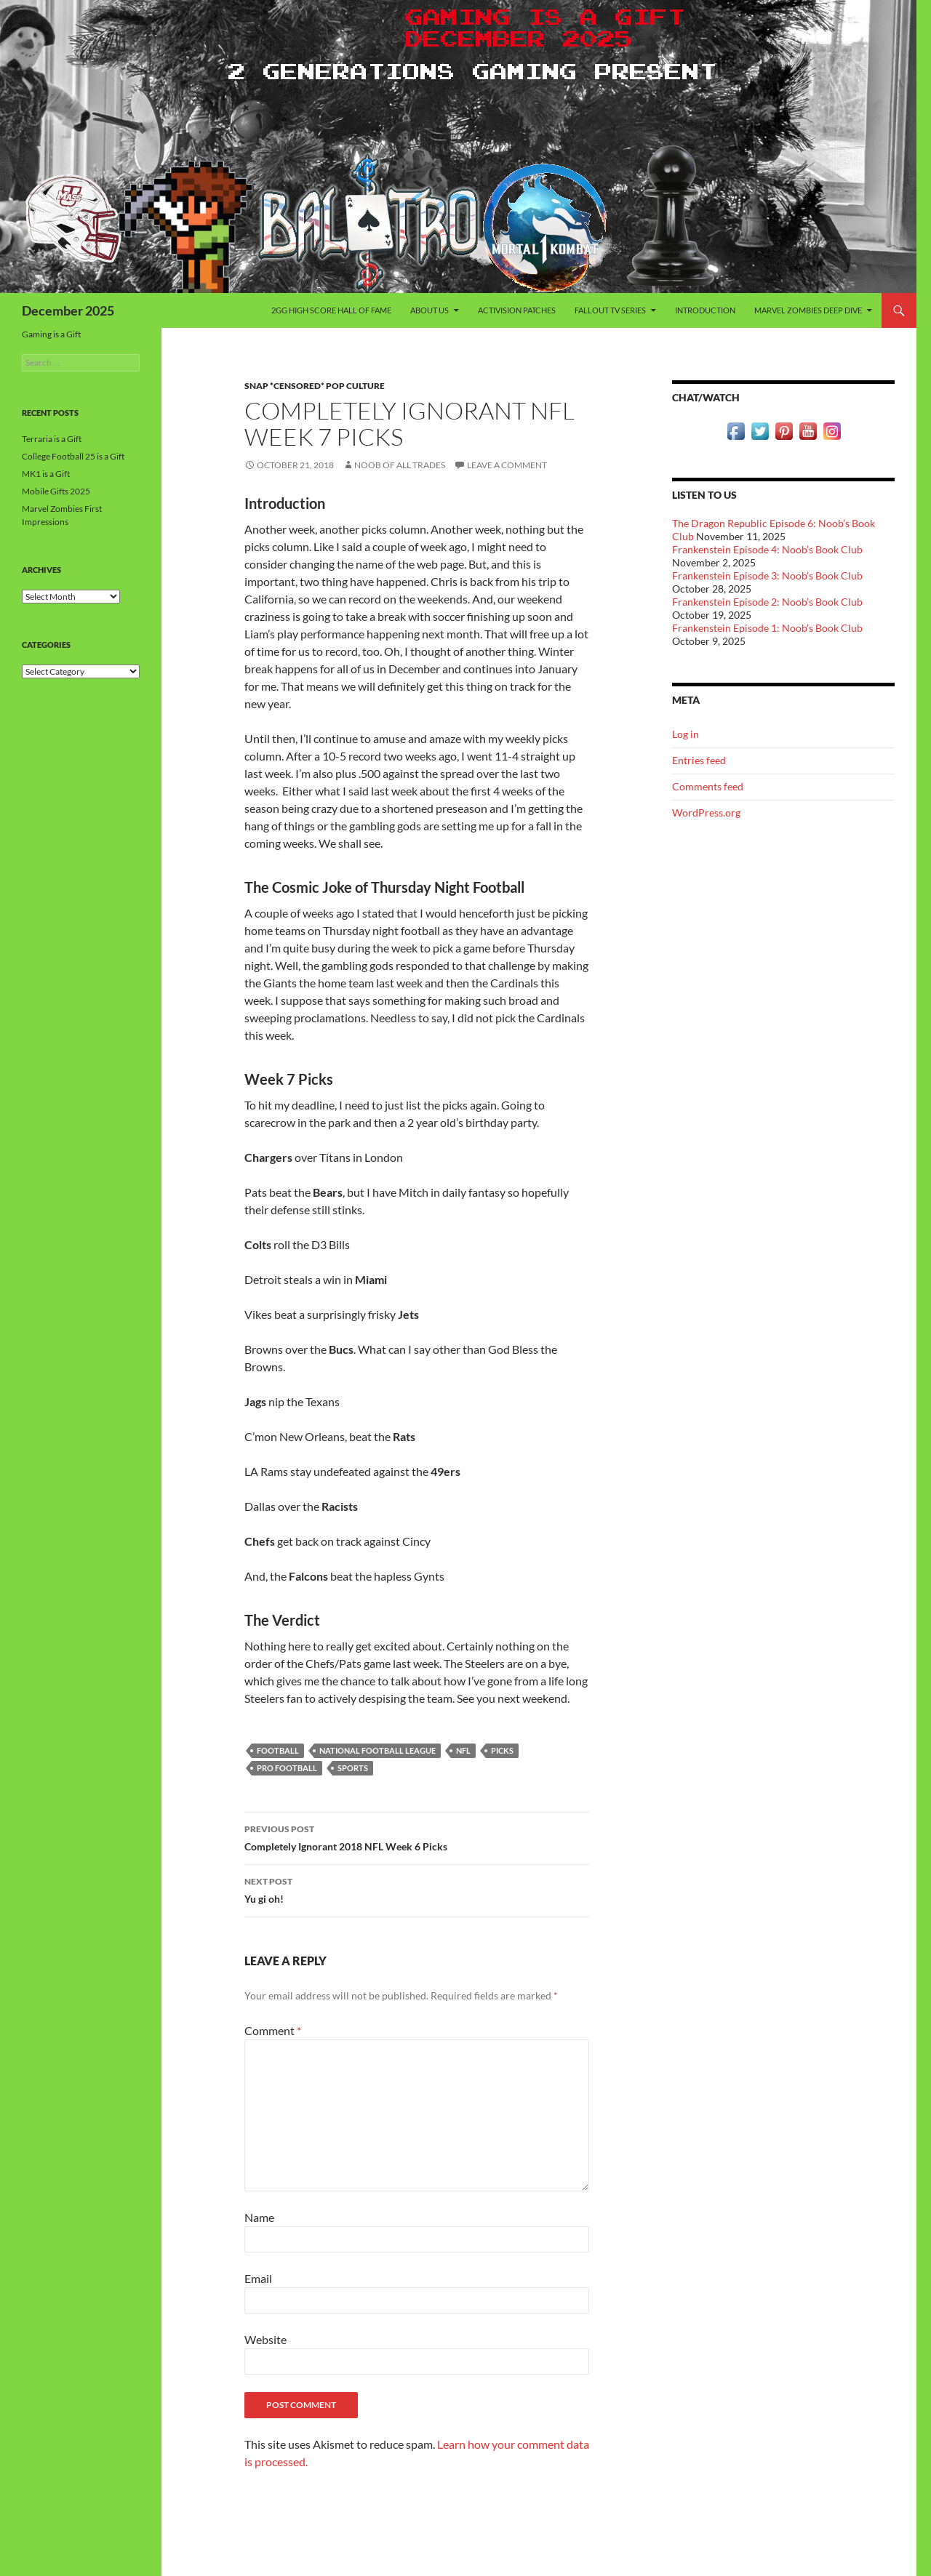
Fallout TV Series (610, 310)
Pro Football (287, 1768)
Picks (502, 1750)
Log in (685, 734)
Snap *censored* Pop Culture (314, 385)
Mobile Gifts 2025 (56, 491)
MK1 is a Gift (46, 473)
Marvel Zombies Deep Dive (808, 310)
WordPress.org (706, 812)
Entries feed (699, 760)
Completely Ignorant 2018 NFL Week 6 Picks (416, 1837)
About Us (429, 310)
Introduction (705, 310)
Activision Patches (517, 310)
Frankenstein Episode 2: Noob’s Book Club (767, 601)
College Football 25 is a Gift (73, 456)
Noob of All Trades (399, 465)
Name (259, 2217)
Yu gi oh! (416, 1889)
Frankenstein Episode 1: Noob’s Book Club (767, 628)
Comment (272, 2030)
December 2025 (68, 310)
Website (265, 2339)
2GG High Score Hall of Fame (331, 310)
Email (258, 2278)
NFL (463, 1750)
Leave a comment (507, 465)
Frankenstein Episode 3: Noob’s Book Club (767, 575)
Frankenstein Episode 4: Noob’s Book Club (767, 549)
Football (278, 1750)
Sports (352, 1768)
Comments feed (707, 786)
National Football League (377, 1750)
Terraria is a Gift (51, 438)
